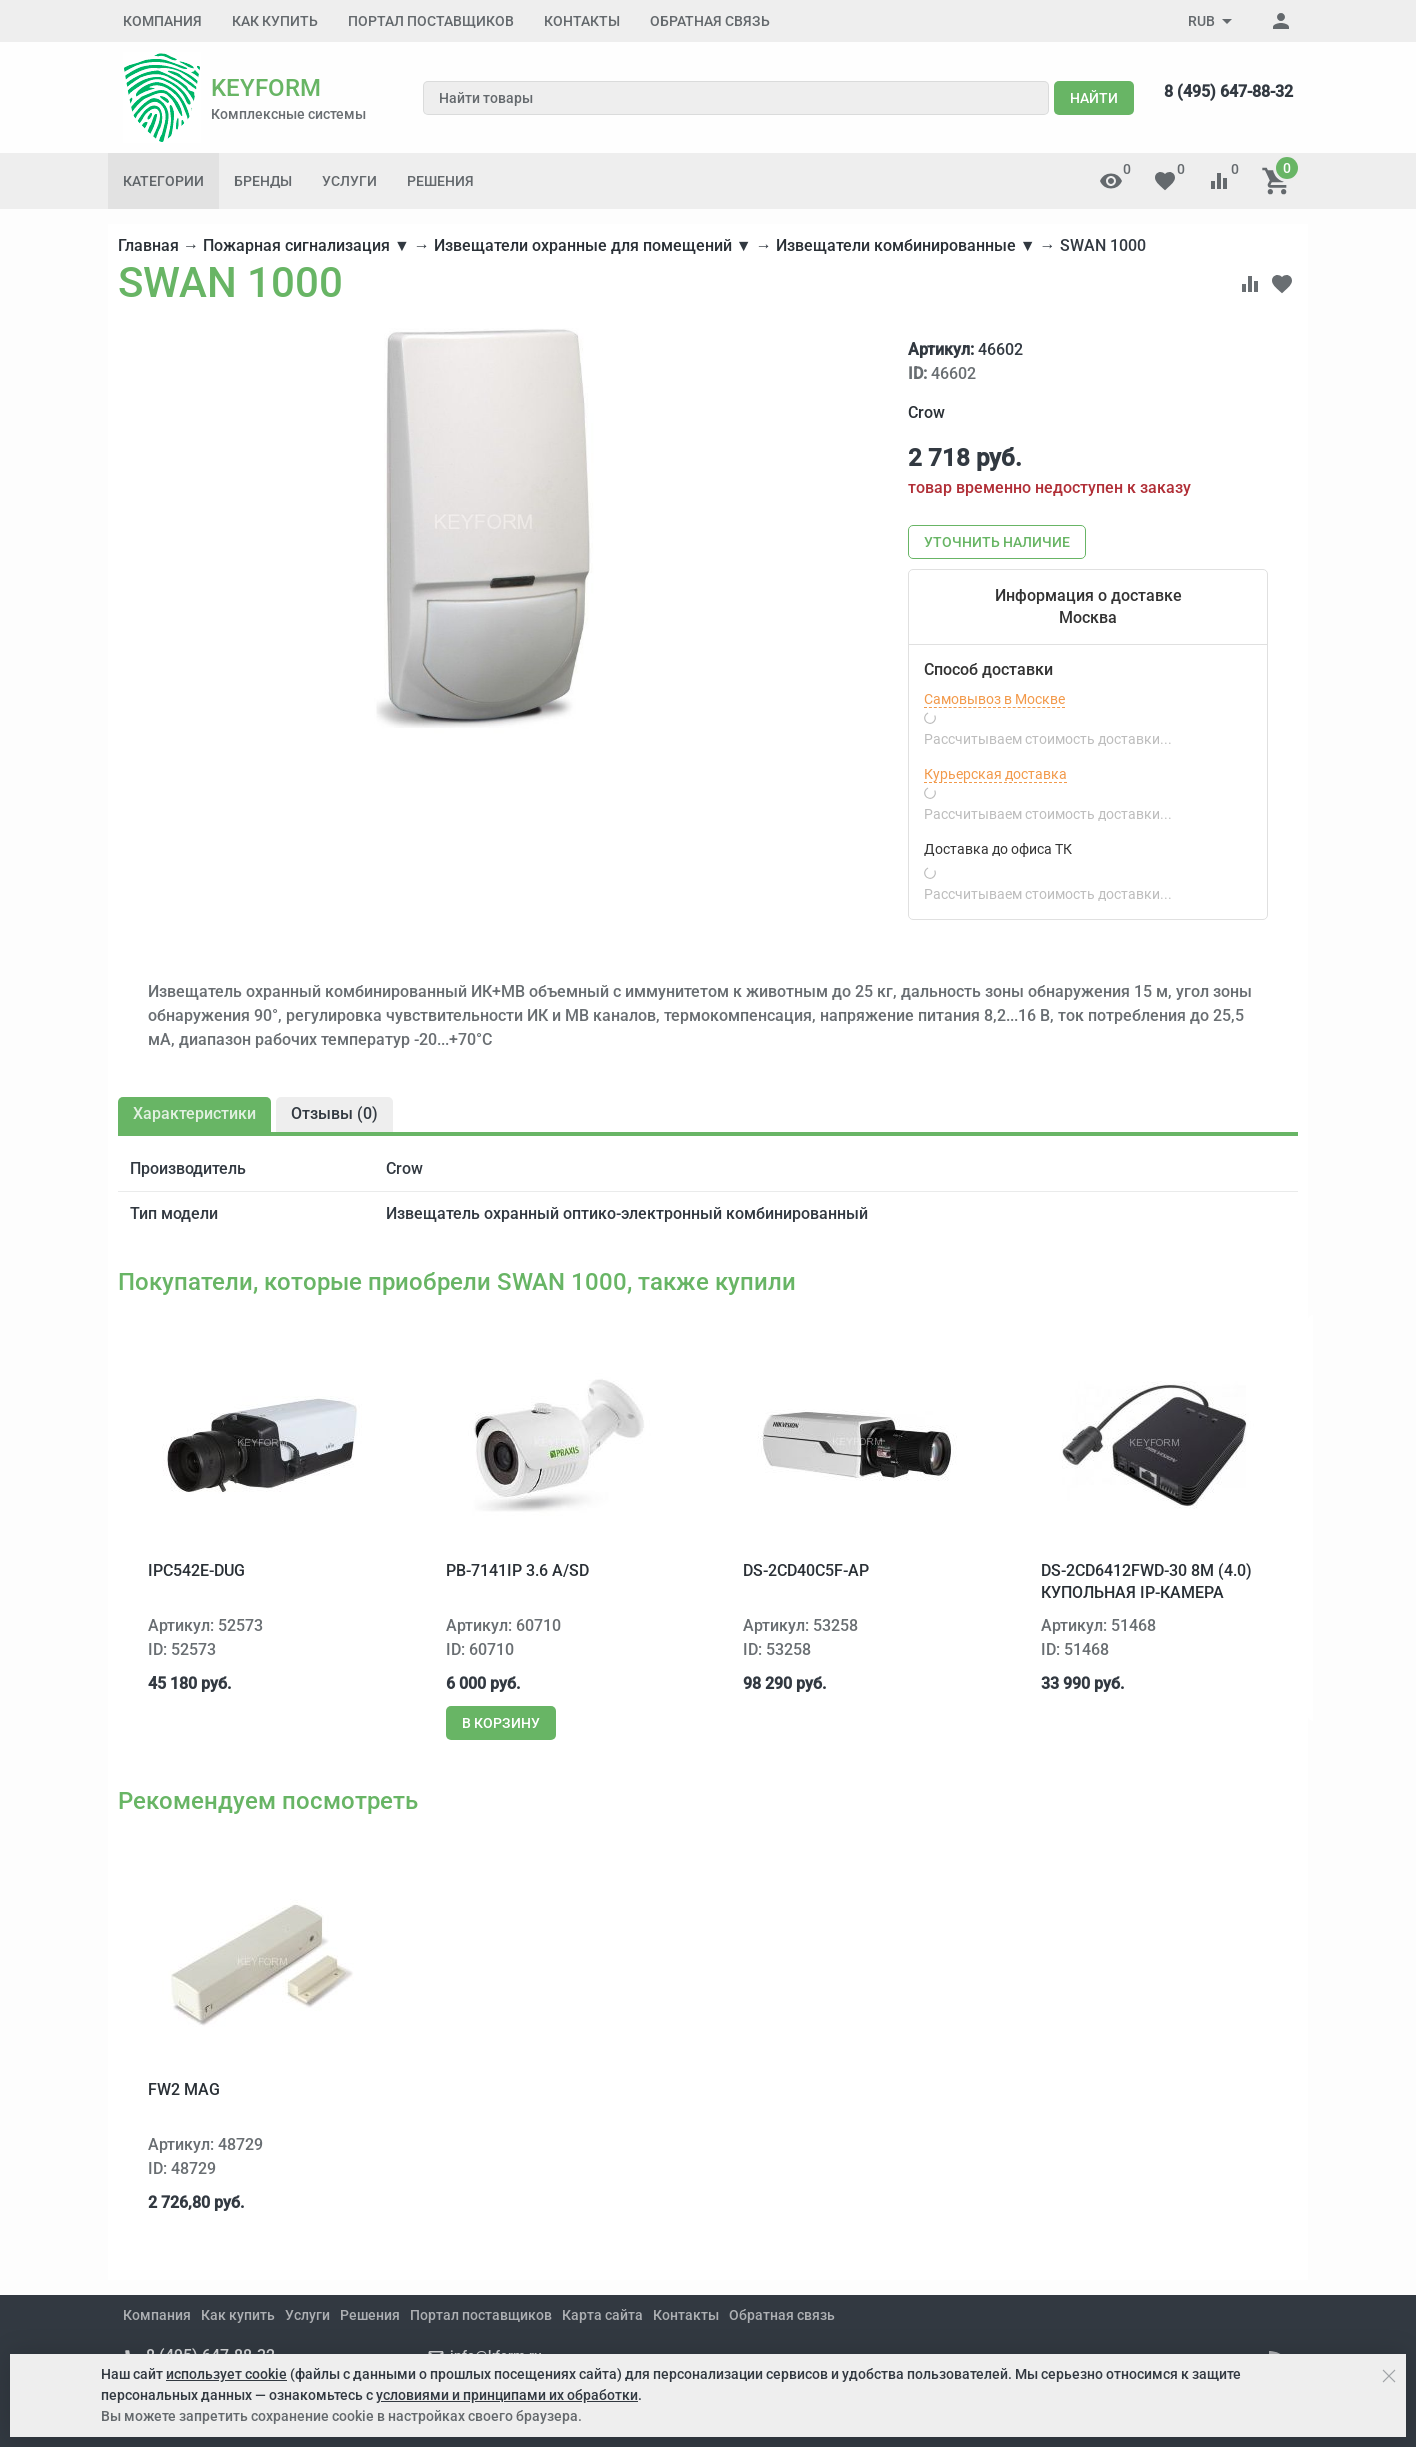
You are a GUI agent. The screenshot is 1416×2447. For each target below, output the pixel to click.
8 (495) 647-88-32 (1228, 91)
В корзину (501, 1723)
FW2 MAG (184, 2089)
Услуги (349, 181)
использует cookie (226, 2374)
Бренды (263, 181)
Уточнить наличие (997, 542)
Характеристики (194, 1113)
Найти (1094, 98)
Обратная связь (710, 21)
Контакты (582, 21)
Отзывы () (334, 1113)
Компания (162, 21)
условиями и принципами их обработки (507, 2395)
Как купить (275, 21)
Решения (440, 181)
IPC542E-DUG (196, 1570)
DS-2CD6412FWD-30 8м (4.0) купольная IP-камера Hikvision (1146, 1593)
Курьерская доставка (995, 774)
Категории (163, 181)
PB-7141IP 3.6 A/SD (517, 1570)
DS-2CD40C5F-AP (806, 1570)
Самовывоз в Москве (994, 699)
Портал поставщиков (431, 21)
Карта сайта (602, 2315)
